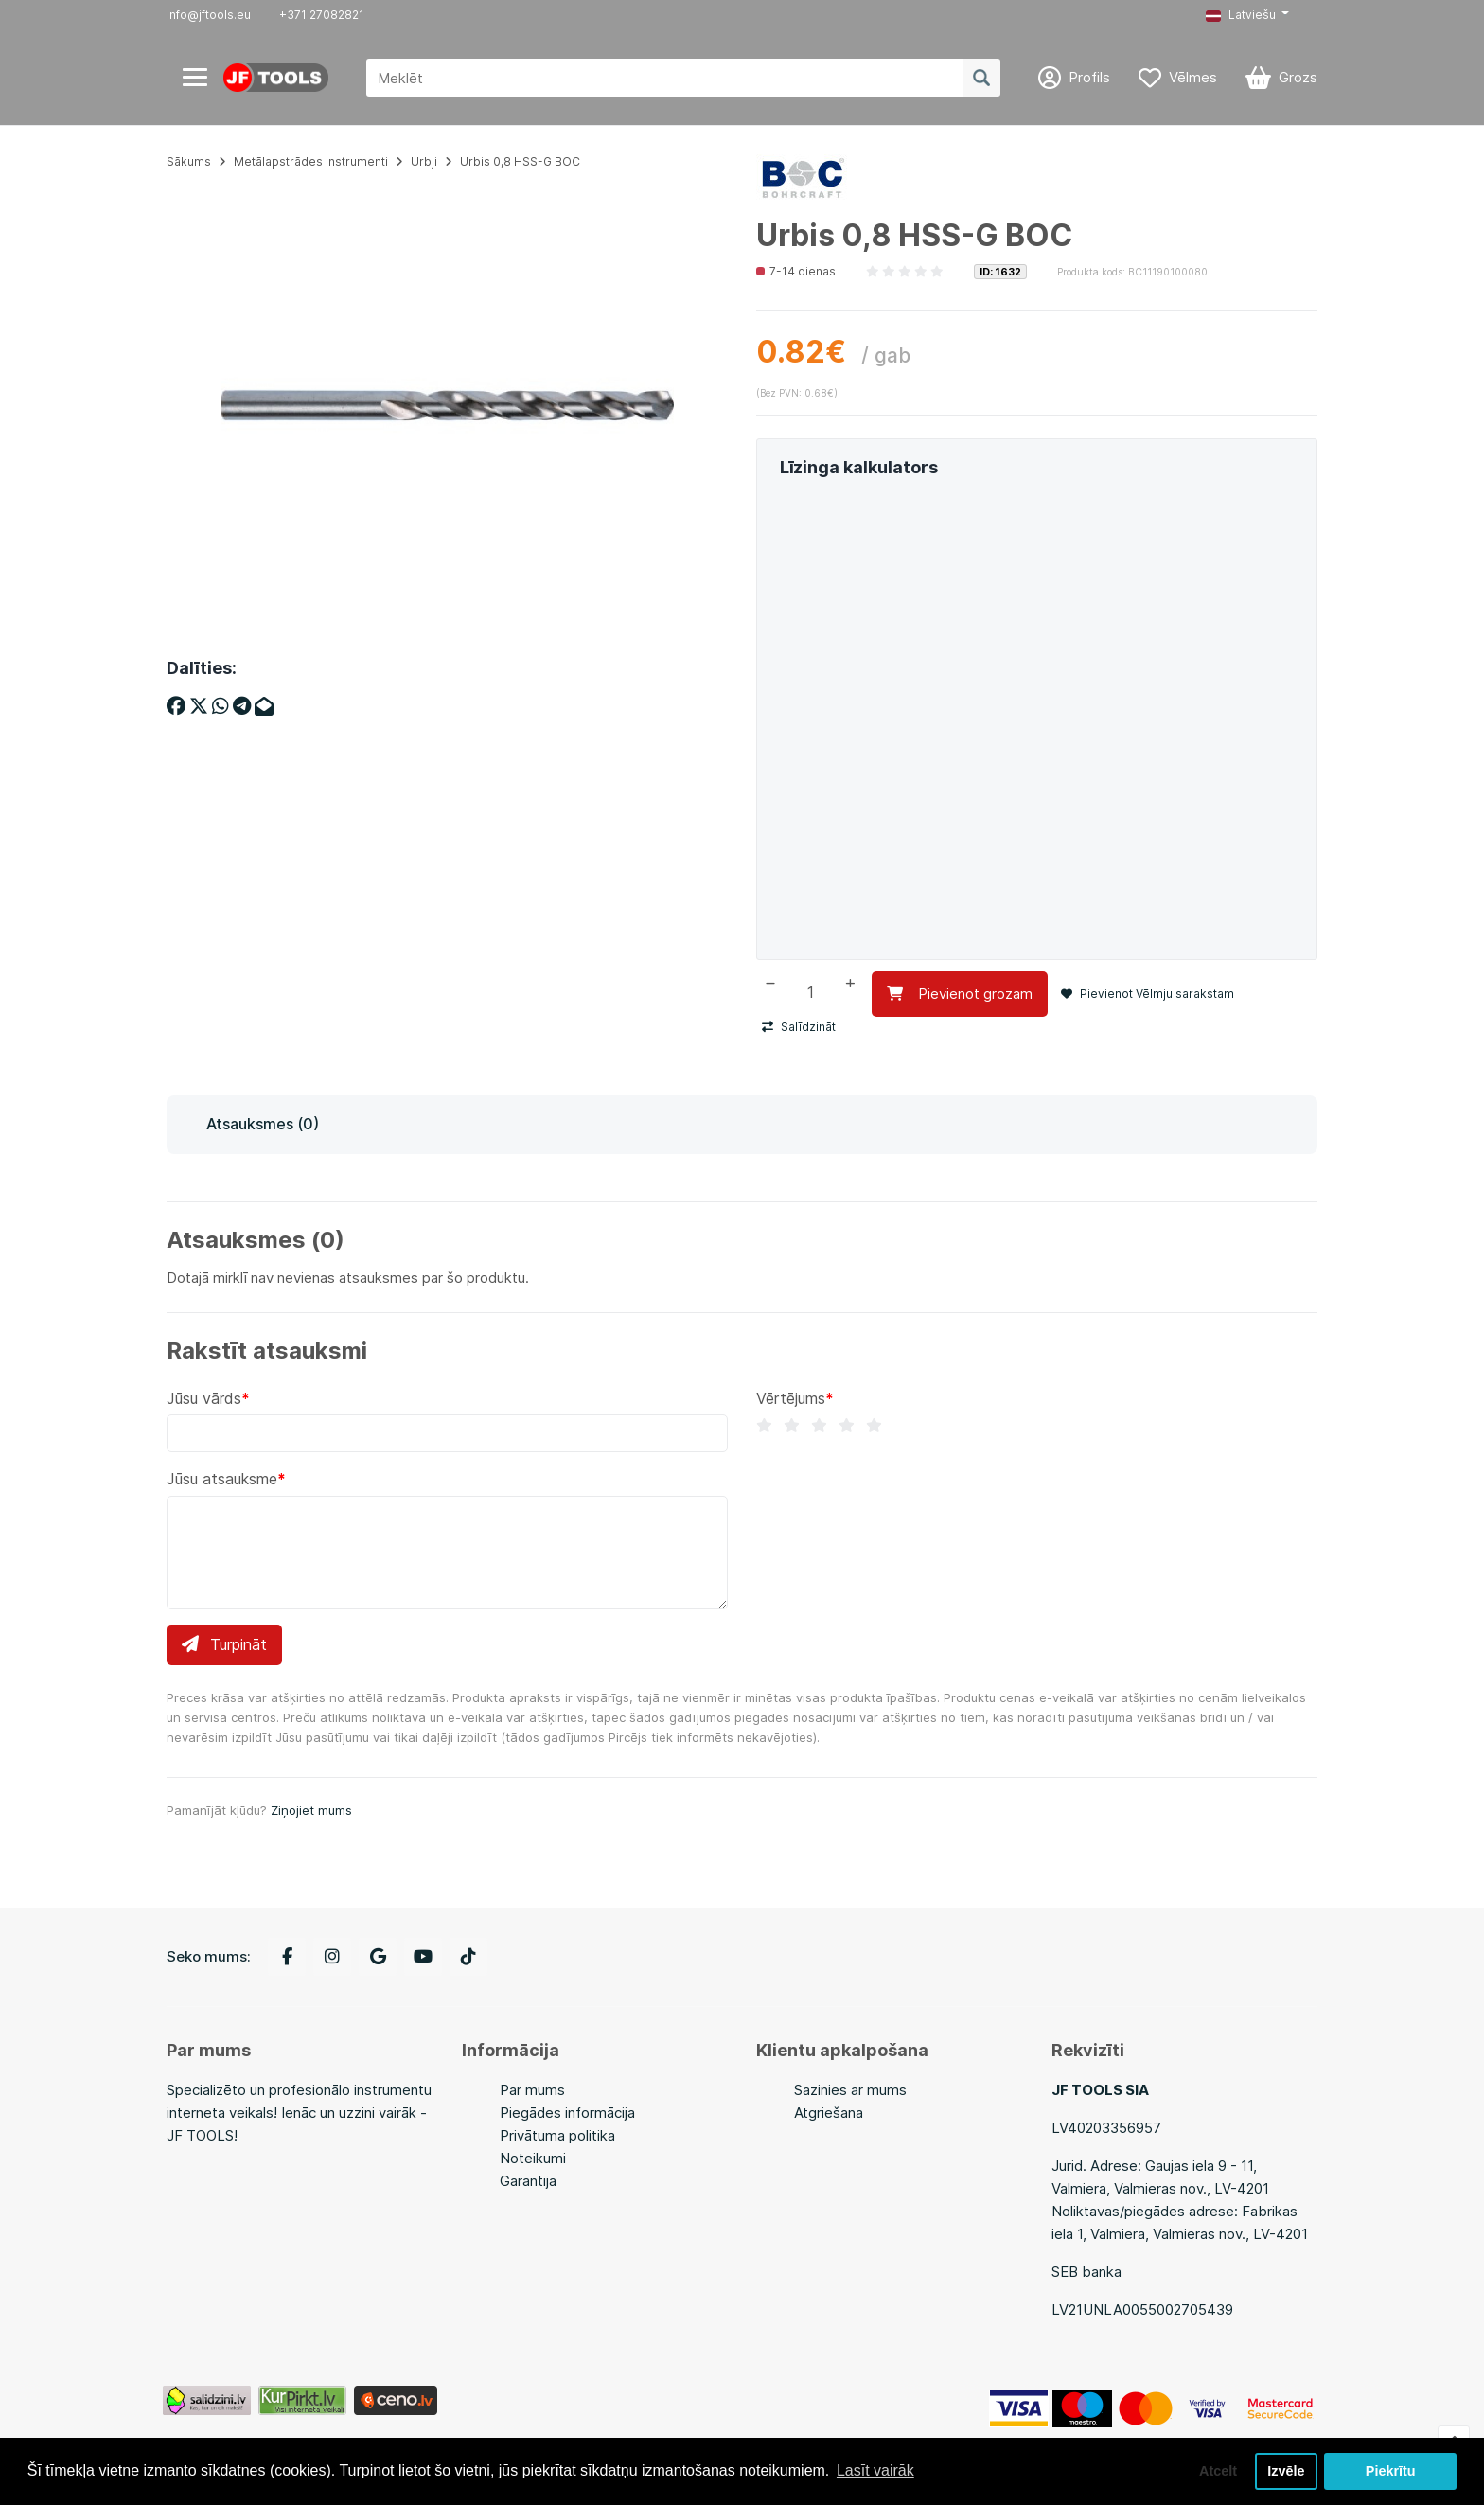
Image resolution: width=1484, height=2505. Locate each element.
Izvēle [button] (1285, 2470)
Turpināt (224, 1644)
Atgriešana (828, 2113)
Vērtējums (790, 1398)
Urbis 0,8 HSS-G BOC (520, 161)
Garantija (528, 2181)
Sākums (189, 161)
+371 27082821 (321, 15)
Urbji (424, 161)
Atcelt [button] (1218, 2470)
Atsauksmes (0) (262, 1123)
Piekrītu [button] (1391, 2470)
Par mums (532, 2090)
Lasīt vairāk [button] (875, 2470)
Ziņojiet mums (311, 1810)
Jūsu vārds (204, 1398)
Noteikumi (533, 2158)
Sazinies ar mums (850, 2090)
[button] (1247, 15)
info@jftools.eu (209, 15)
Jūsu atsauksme (222, 1478)
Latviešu (1241, 15)
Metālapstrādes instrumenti (311, 161)
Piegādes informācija (567, 2113)
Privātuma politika (557, 2135)
